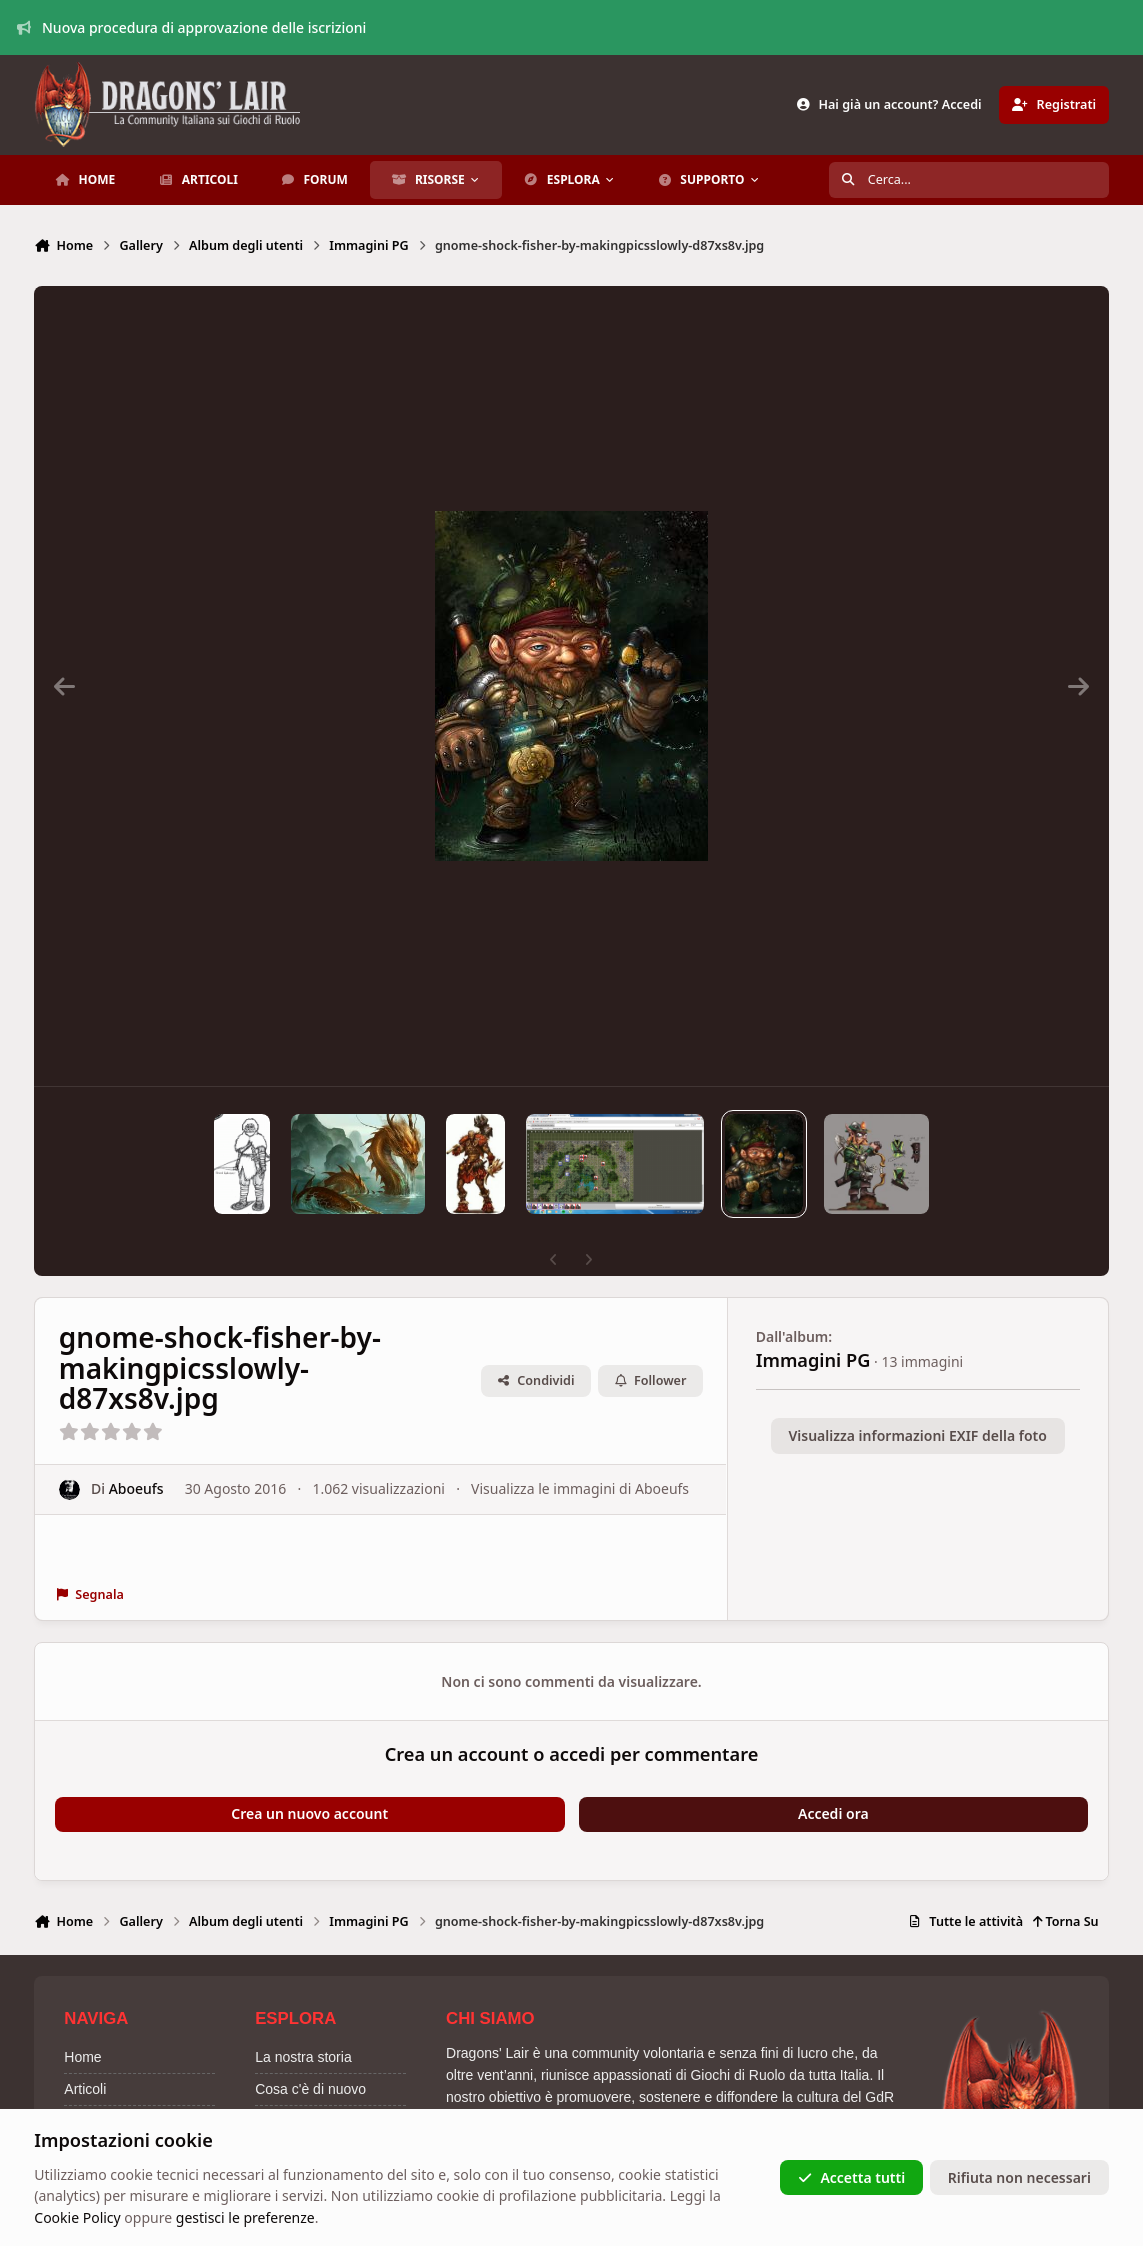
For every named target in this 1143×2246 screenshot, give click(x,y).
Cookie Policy (77, 2217)
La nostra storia (303, 2057)
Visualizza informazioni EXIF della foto (917, 1435)
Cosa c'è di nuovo (310, 2089)
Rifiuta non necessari (1019, 2177)
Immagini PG (813, 1360)
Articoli (85, 2089)
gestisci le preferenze (245, 2217)
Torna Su (1065, 1921)
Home (82, 2057)
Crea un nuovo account (309, 1813)
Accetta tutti (851, 2177)
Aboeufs (136, 1488)
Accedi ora (833, 1813)
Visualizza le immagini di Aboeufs (580, 1488)
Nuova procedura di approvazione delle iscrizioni (192, 27)
